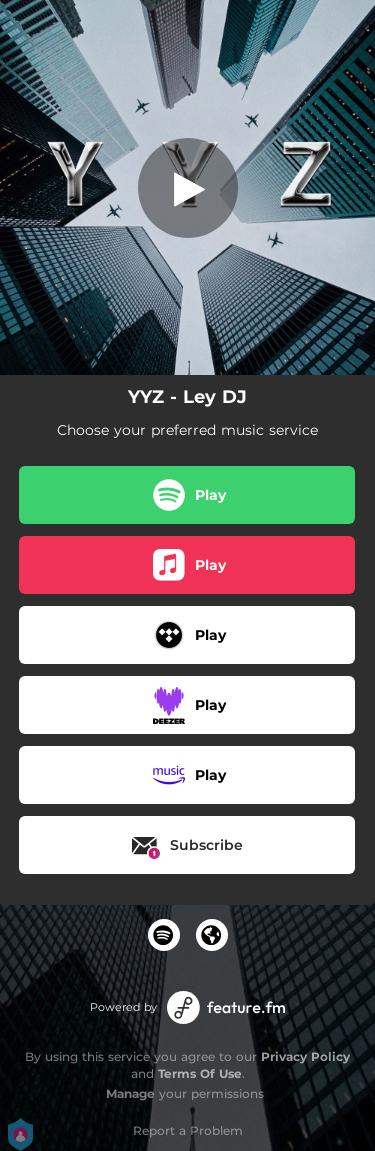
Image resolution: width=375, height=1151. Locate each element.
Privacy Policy (305, 1056)
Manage (130, 1093)
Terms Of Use (200, 1073)
